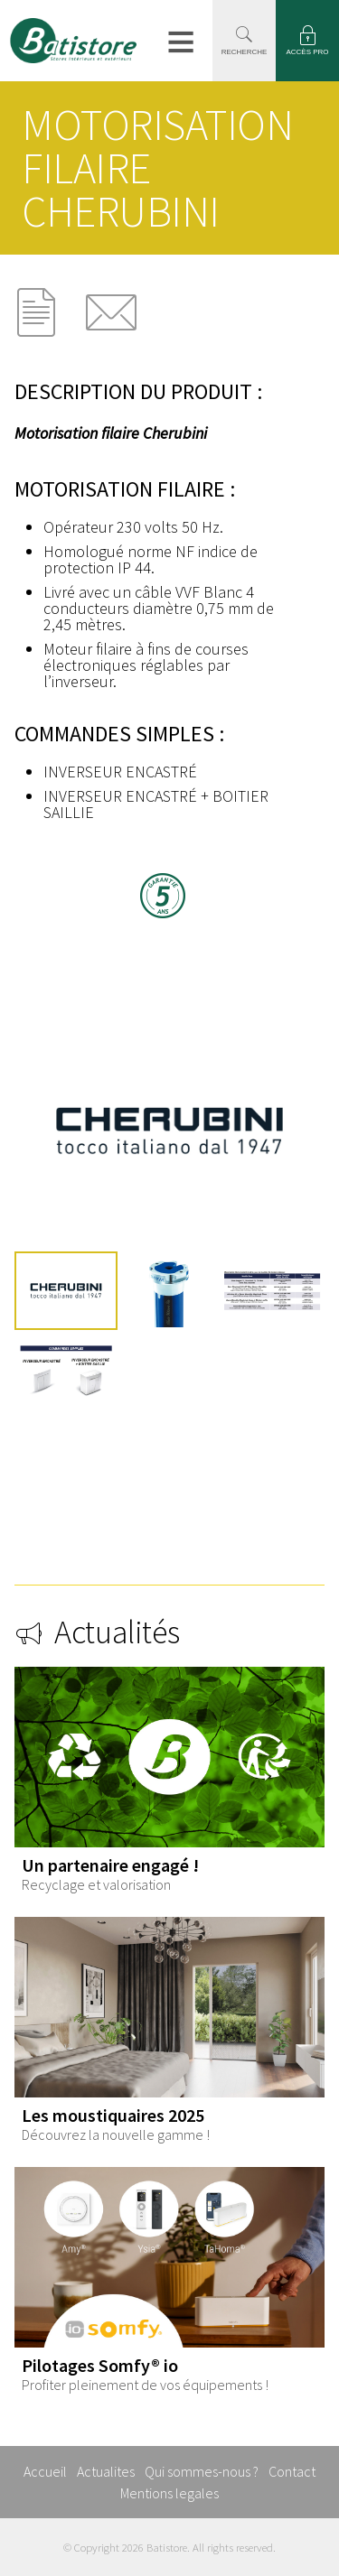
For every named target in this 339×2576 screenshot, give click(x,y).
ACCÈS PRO (307, 52)
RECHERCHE (244, 52)
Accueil (45, 2471)
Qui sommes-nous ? (202, 2471)
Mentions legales (169, 2493)
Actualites (106, 2471)
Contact (291, 2471)
